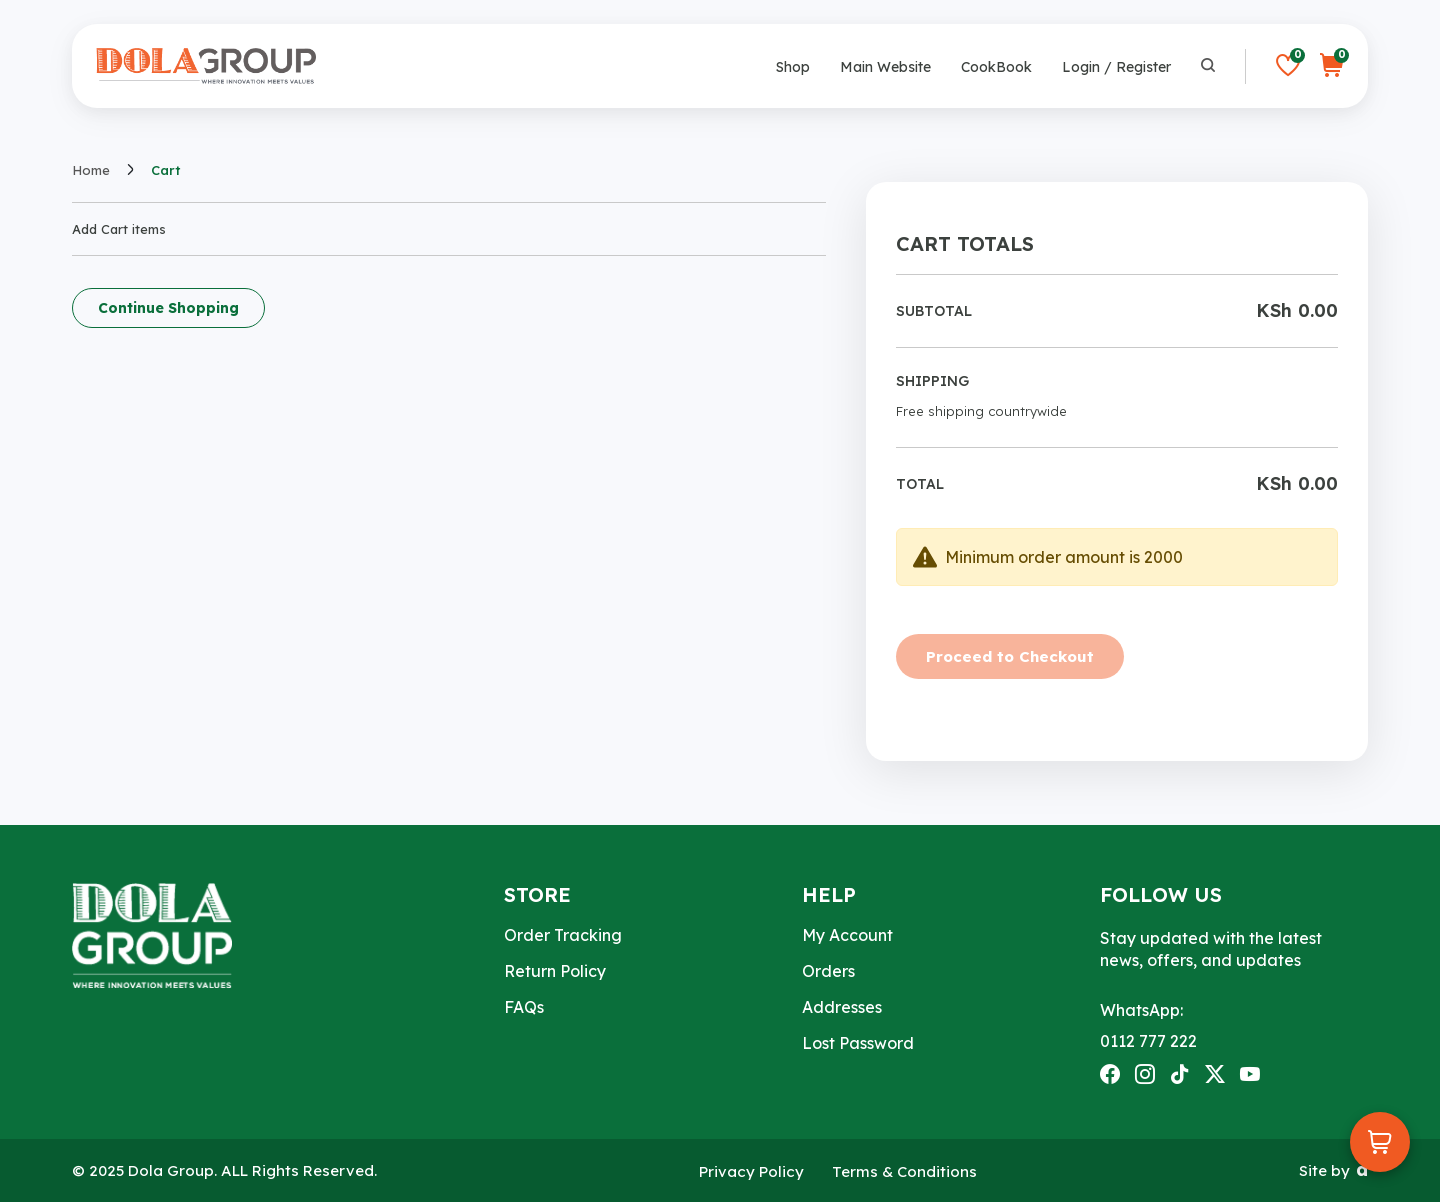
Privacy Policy (751, 1171)
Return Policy (555, 971)
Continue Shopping (168, 308)
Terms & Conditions (904, 1171)
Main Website (885, 67)
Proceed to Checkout (1010, 656)
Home (91, 170)
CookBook (996, 67)
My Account (847, 935)
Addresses (842, 1007)
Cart (165, 170)
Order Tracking (563, 935)
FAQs (524, 1007)
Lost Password (858, 1043)
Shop (793, 67)
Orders (828, 971)
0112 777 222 (1148, 1041)
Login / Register (1116, 67)
